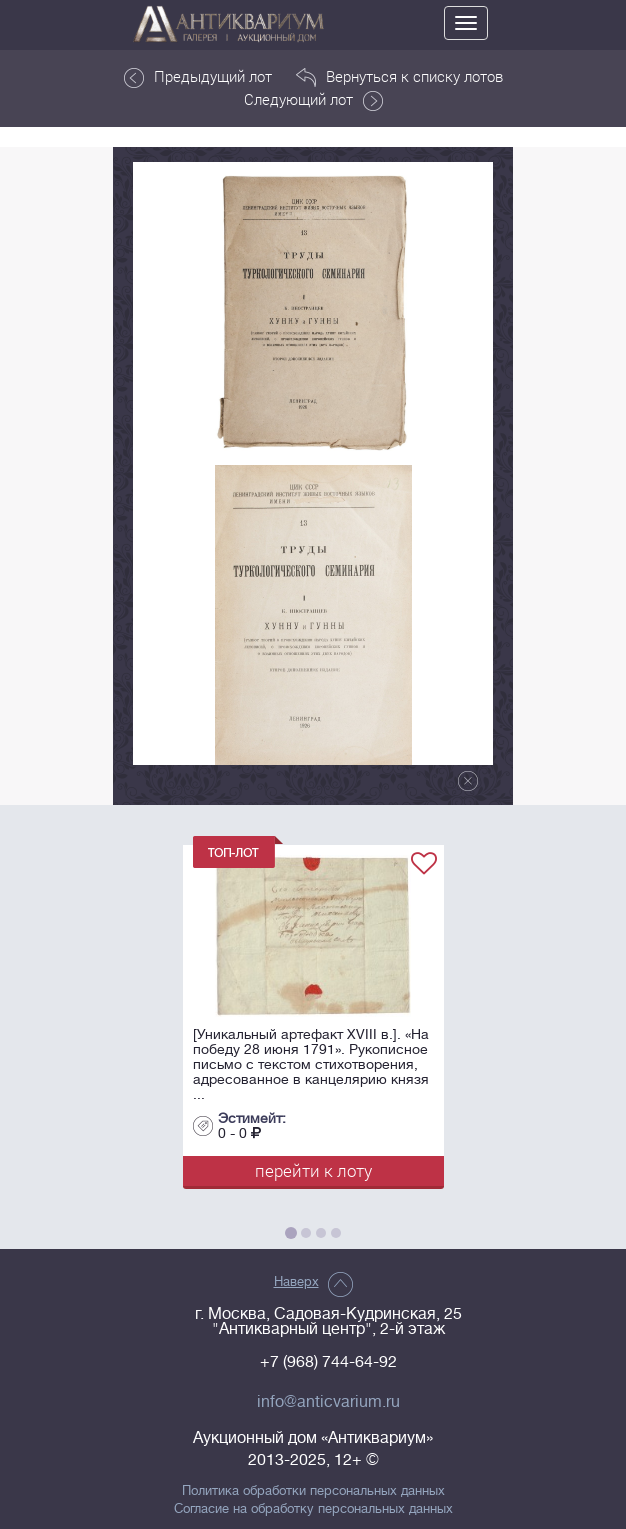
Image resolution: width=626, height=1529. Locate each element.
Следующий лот (313, 100)
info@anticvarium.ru (328, 1402)
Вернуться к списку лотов (399, 77)
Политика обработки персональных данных (313, 1491)
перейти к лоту (313, 1170)
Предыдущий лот (198, 77)
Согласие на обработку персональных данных (313, 1509)
